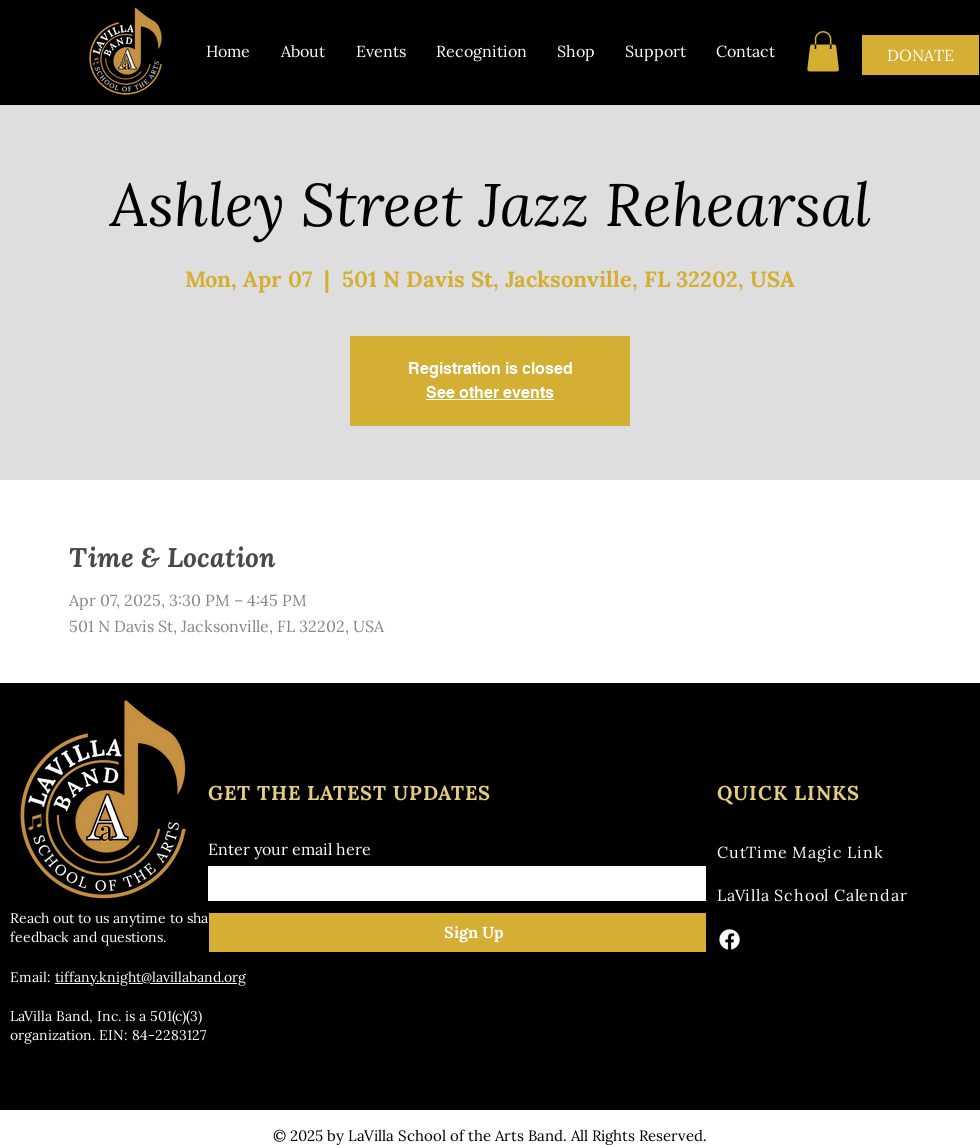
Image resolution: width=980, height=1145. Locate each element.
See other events (490, 392)
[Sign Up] (474, 932)
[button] (823, 51)
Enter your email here (289, 849)
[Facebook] (729, 939)
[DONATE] (920, 55)
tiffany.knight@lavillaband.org (150, 977)
